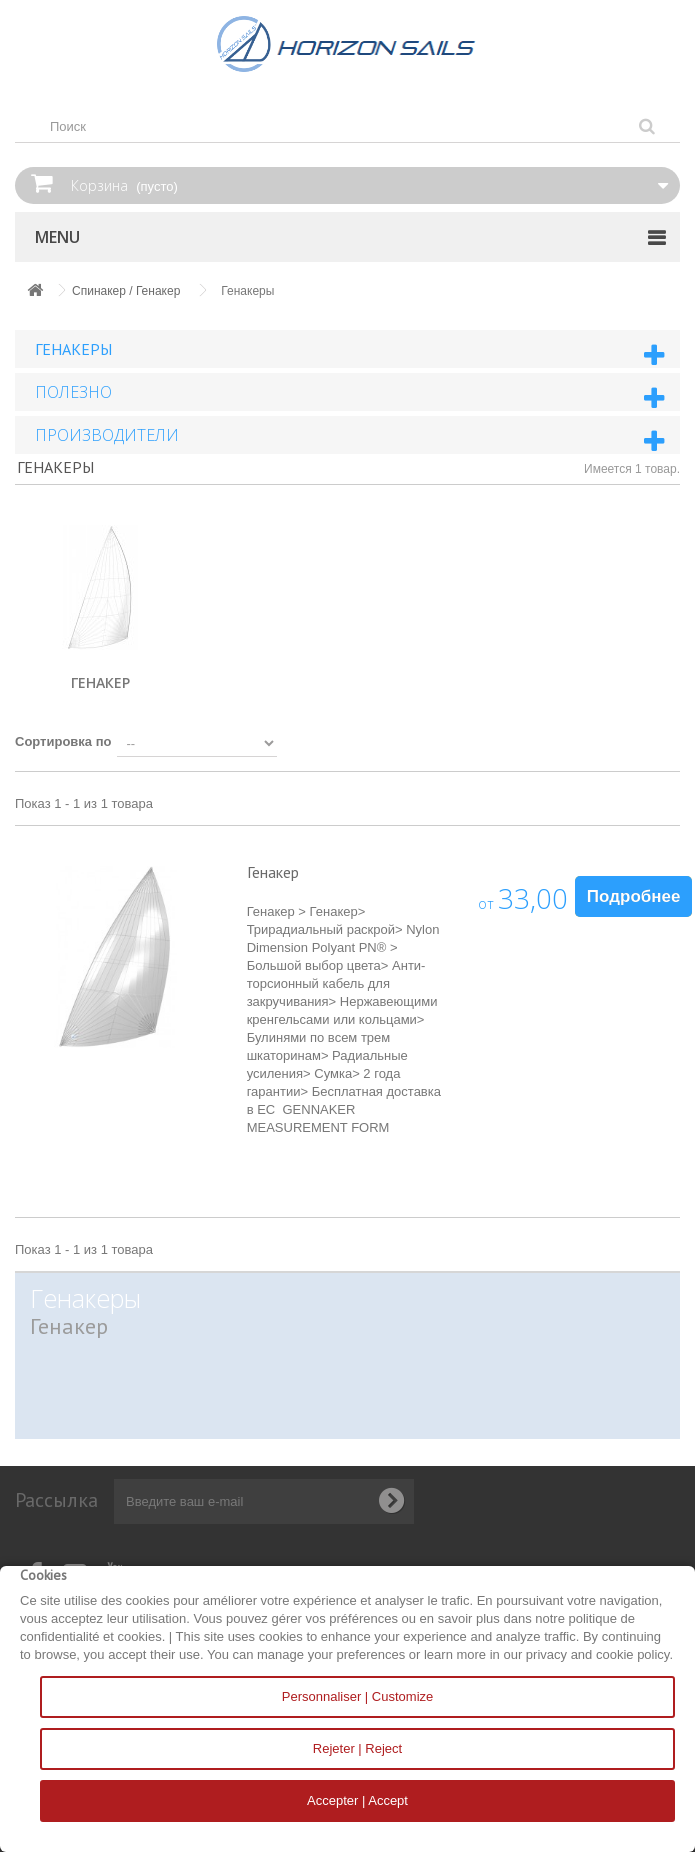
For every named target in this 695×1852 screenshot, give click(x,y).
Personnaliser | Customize (358, 1696)
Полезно (73, 392)
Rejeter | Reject (357, 1748)
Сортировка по (63, 741)
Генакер (100, 682)
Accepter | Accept (357, 1800)
